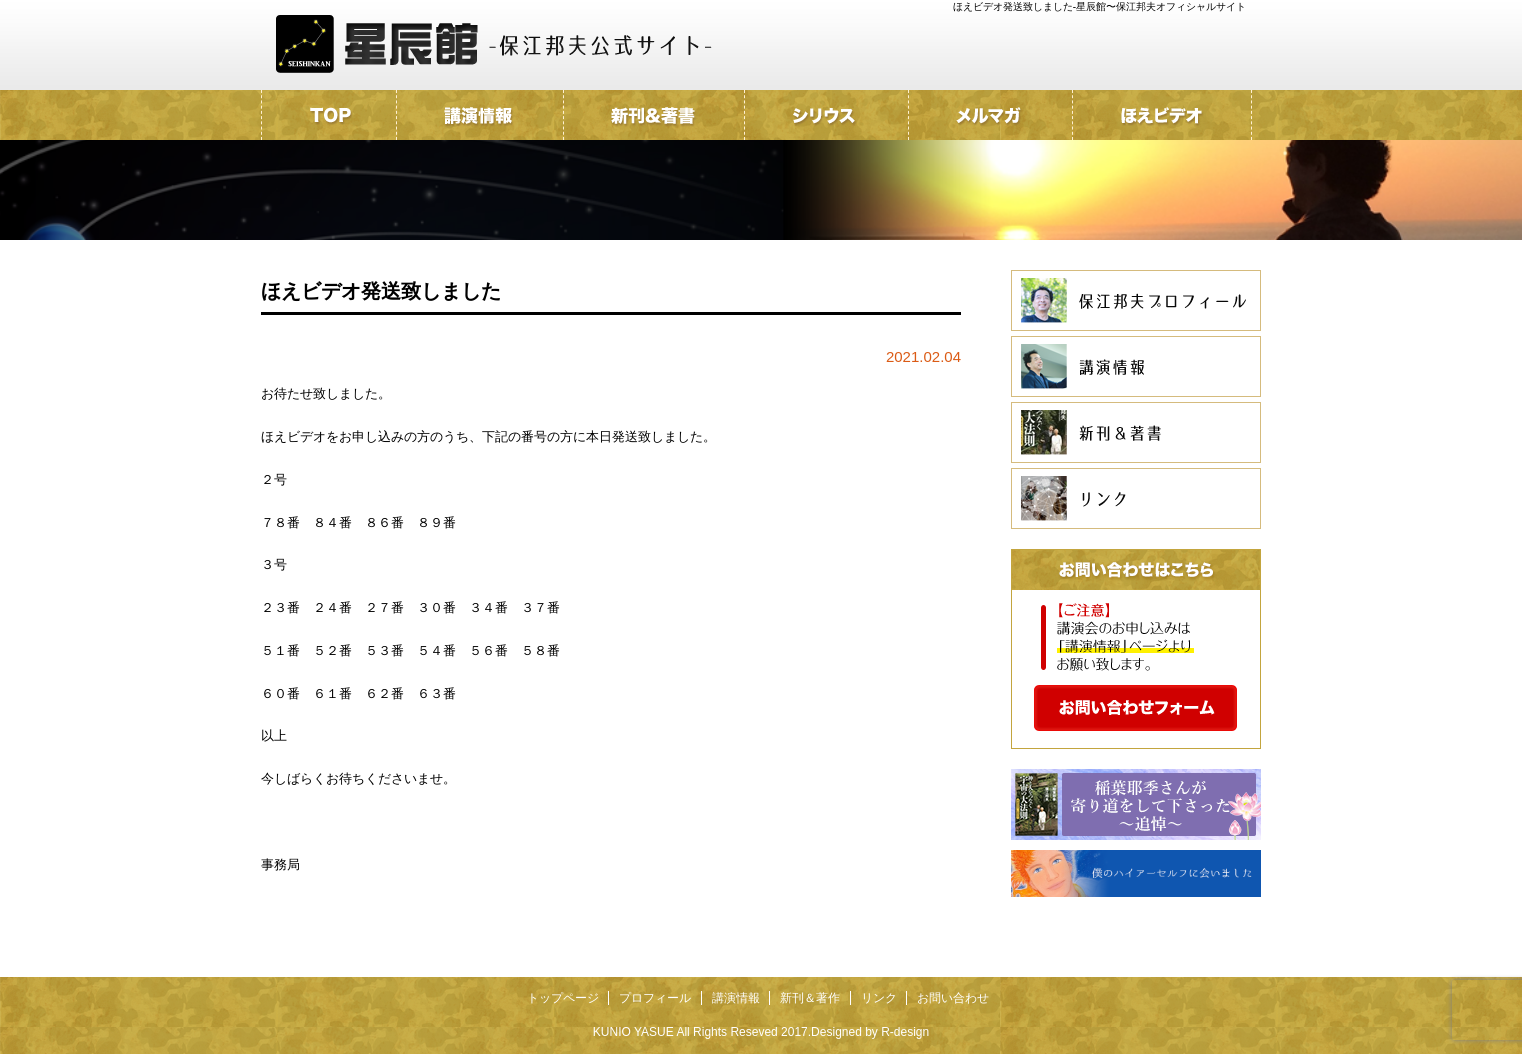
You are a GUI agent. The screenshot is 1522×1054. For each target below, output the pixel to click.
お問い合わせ (953, 998)
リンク (879, 998)
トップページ (563, 998)
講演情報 (736, 998)
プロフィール (655, 998)
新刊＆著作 (810, 998)
